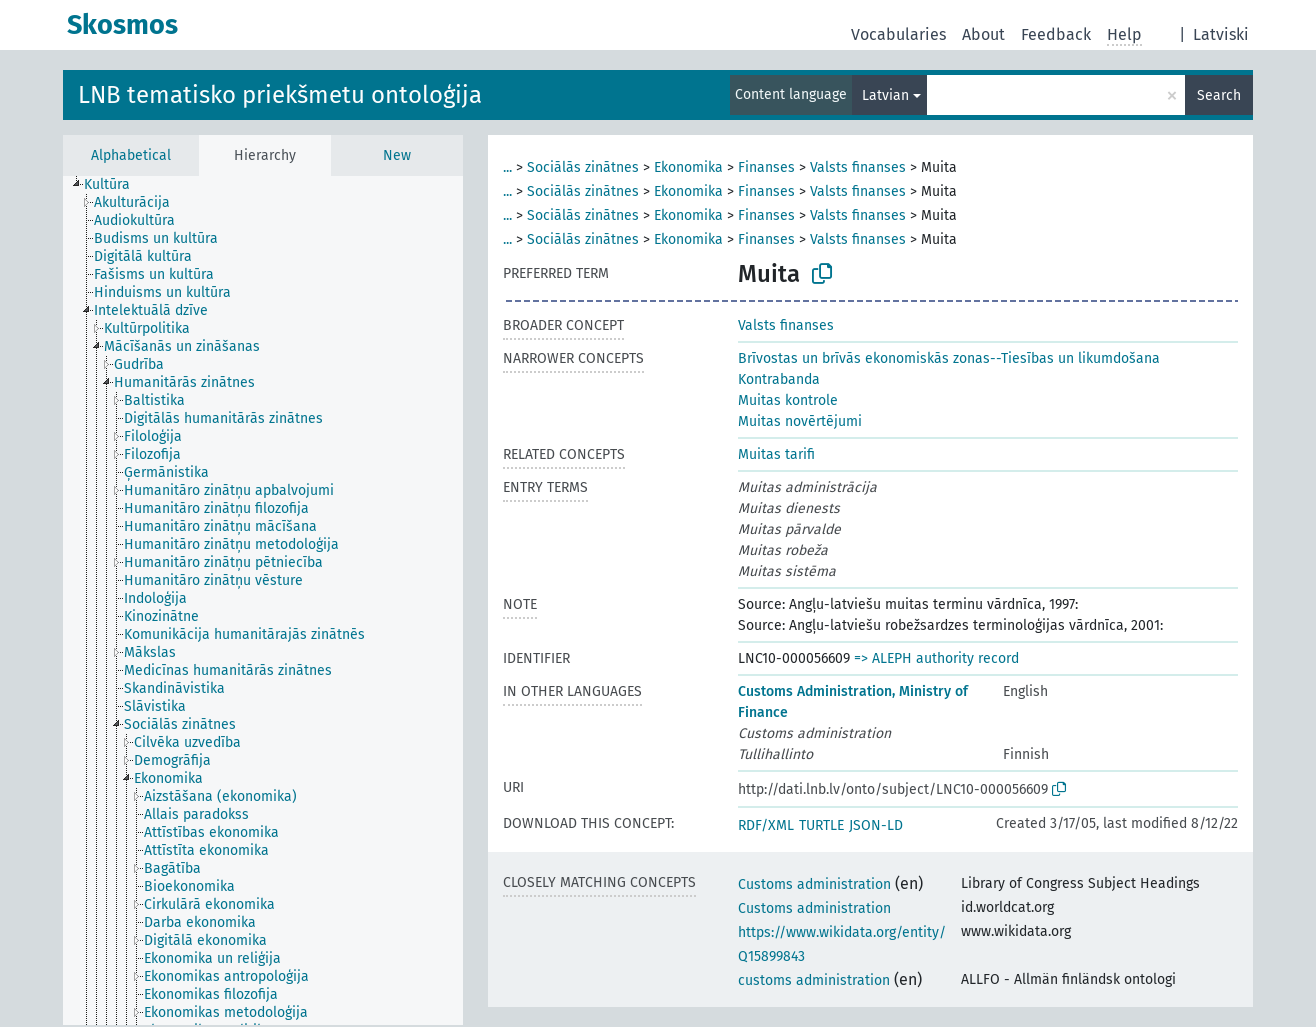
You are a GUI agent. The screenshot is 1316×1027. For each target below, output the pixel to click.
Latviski (1221, 34)
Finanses (766, 167)
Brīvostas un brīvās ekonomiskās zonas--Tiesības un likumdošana (949, 358)
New (397, 155)
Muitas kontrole (788, 400)
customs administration (814, 980)
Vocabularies (898, 34)
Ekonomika (688, 167)
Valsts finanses (858, 167)
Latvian (885, 95)
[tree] (263, 600)
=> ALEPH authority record (936, 658)
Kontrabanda (779, 379)
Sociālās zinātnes (583, 167)
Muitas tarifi (776, 454)
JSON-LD (876, 825)
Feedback (1056, 34)
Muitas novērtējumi (800, 421)
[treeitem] (115, 185)
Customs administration (814, 884)
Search (1219, 95)
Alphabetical (131, 155)
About (983, 34)
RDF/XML (766, 825)
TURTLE (821, 825)
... (507, 167)
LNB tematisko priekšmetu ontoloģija (280, 95)
